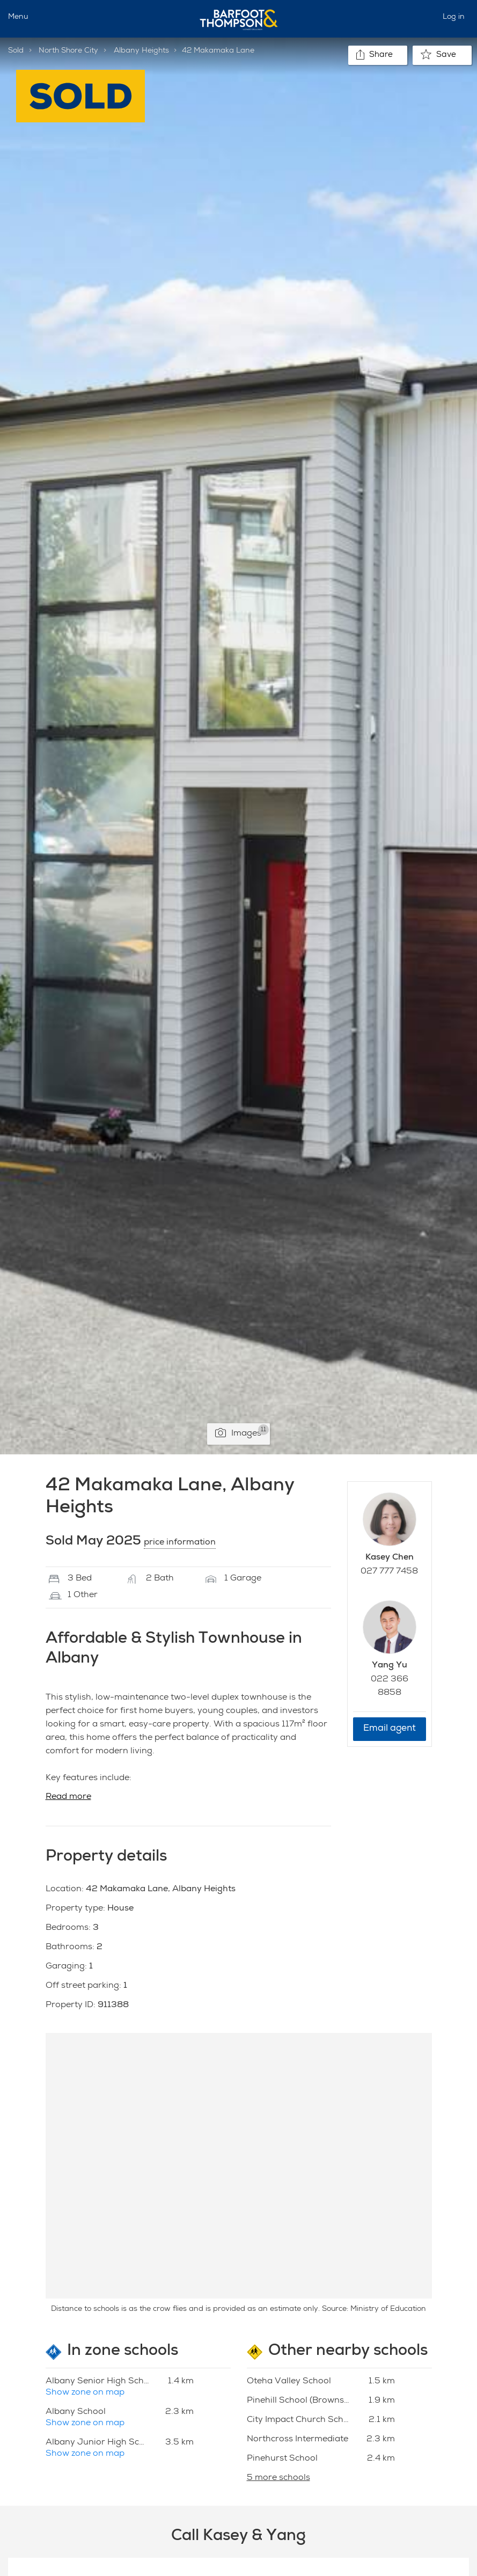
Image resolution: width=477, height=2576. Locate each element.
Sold (16, 51)
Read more (68, 1797)
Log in (454, 17)
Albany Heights (141, 51)
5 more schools (278, 2478)
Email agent (389, 1728)
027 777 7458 (389, 1572)
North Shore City (68, 51)
